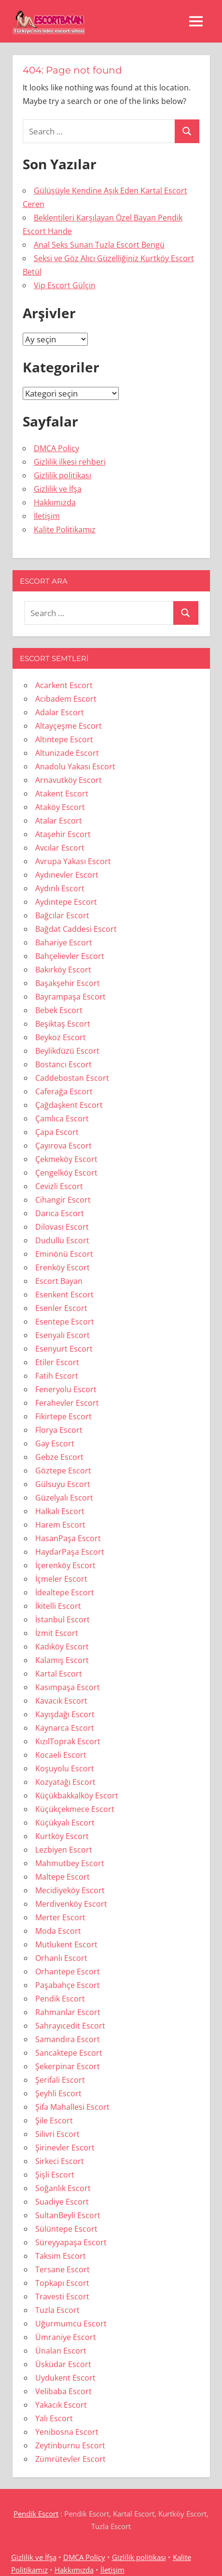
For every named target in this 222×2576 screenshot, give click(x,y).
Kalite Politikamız (65, 529)
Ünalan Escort (60, 2350)
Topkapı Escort (62, 2283)
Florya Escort (59, 1430)
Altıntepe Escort (64, 739)
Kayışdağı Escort (65, 1714)
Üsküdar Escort (63, 2364)
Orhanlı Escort (61, 1958)
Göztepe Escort (63, 1470)
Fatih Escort (56, 1375)
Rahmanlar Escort (67, 2012)
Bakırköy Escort (63, 969)
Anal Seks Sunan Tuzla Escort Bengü (99, 244)
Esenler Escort (61, 1308)
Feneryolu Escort (66, 1389)
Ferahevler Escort (67, 1403)
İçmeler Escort (61, 1579)
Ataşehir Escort (63, 834)
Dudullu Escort (62, 1240)
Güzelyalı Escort (64, 1497)
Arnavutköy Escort (68, 780)
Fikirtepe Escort (63, 1416)
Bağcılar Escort (62, 915)
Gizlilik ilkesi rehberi (70, 461)
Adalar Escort (59, 712)
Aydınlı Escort (59, 888)
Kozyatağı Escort (65, 1782)
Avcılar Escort (59, 847)
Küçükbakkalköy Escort (76, 1795)
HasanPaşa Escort (68, 1538)
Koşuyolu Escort (64, 1768)
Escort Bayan (59, 1281)
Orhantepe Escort (67, 1971)
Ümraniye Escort (65, 2337)
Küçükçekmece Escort (74, 1809)
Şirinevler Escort (65, 2147)
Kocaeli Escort (60, 1755)
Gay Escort (54, 1443)
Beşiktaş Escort (62, 1023)
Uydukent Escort (65, 2377)
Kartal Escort (58, 1673)
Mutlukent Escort (66, 1944)
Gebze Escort (59, 1457)
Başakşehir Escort (67, 983)
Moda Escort (58, 1931)
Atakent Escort (61, 793)
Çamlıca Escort (62, 1118)
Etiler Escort (57, 1362)
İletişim (47, 516)
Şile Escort (54, 2120)
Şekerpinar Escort (67, 2066)
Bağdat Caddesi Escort (76, 929)
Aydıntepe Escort (66, 902)
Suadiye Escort (62, 2201)
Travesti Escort (62, 2296)
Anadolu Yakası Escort (75, 766)
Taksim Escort (60, 2256)
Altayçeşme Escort (68, 726)
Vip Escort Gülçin (65, 285)
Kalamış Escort (62, 1660)
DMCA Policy (56, 448)
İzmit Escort (56, 1633)
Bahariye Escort (63, 942)
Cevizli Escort (59, 1186)
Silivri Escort (57, 2134)
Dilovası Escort (62, 1227)
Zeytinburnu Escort (70, 2445)
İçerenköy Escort (65, 1565)
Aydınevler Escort (66, 874)
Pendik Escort (60, 1998)
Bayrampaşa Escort (70, 996)
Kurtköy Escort (62, 1836)
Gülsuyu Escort (62, 1484)
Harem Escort (60, 1524)
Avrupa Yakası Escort (73, 861)
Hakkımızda (55, 502)
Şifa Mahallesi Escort (72, 2107)
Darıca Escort (59, 1213)
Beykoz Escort (60, 1037)
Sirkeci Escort (59, 2161)
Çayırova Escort (63, 1145)
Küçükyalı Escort (65, 1822)
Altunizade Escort (67, 753)
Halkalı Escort (59, 1511)
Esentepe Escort (64, 1321)
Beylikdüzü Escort (67, 1050)
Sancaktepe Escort (68, 2052)
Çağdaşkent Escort (69, 1105)
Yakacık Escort (61, 2404)
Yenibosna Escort (66, 2432)
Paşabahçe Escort (67, 1985)
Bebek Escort (59, 1010)
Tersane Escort (62, 2269)
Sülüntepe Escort (66, 2228)
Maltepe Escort (62, 1876)
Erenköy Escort (62, 1267)
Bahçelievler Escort (69, 956)
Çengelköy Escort (66, 1172)
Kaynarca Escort (64, 1727)
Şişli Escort (54, 2174)
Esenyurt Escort (64, 1348)
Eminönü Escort (64, 1254)
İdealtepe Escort (64, 1592)
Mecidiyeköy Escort (70, 1890)
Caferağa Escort (64, 1091)
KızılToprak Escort (67, 1741)
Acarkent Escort (64, 685)
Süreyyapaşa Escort (71, 2242)
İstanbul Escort (62, 1619)
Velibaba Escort (63, 2391)
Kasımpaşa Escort (67, 1687)
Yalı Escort (54, 2418)
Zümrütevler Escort (70, 2459)
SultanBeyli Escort (67, 2215)
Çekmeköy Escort (66, 1159)
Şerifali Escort (60, 2080)
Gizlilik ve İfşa (58, 489)
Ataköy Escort (60, 807)
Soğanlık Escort (63, 2188)
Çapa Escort (57, 1132)
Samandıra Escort (67, 2039)
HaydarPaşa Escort (69, 1551)
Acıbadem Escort (66, 698)
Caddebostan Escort (72, 1078)
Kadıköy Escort (62, 1646)
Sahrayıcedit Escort (70, 2025)
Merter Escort (60, 1917)
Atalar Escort (58, 820)
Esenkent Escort (64, 1294)
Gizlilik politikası (62, 475)
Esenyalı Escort (62, 1335)
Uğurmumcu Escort (71, 2323)
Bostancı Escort (63, 1064)
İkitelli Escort (58, 1606)
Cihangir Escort (63, 1199)
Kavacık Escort (61, 1700)
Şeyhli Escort (58, 2093)
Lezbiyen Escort (63, 1849)
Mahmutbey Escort (69, 1863)
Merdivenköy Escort (71, 1904)
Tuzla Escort (57, 2310)
